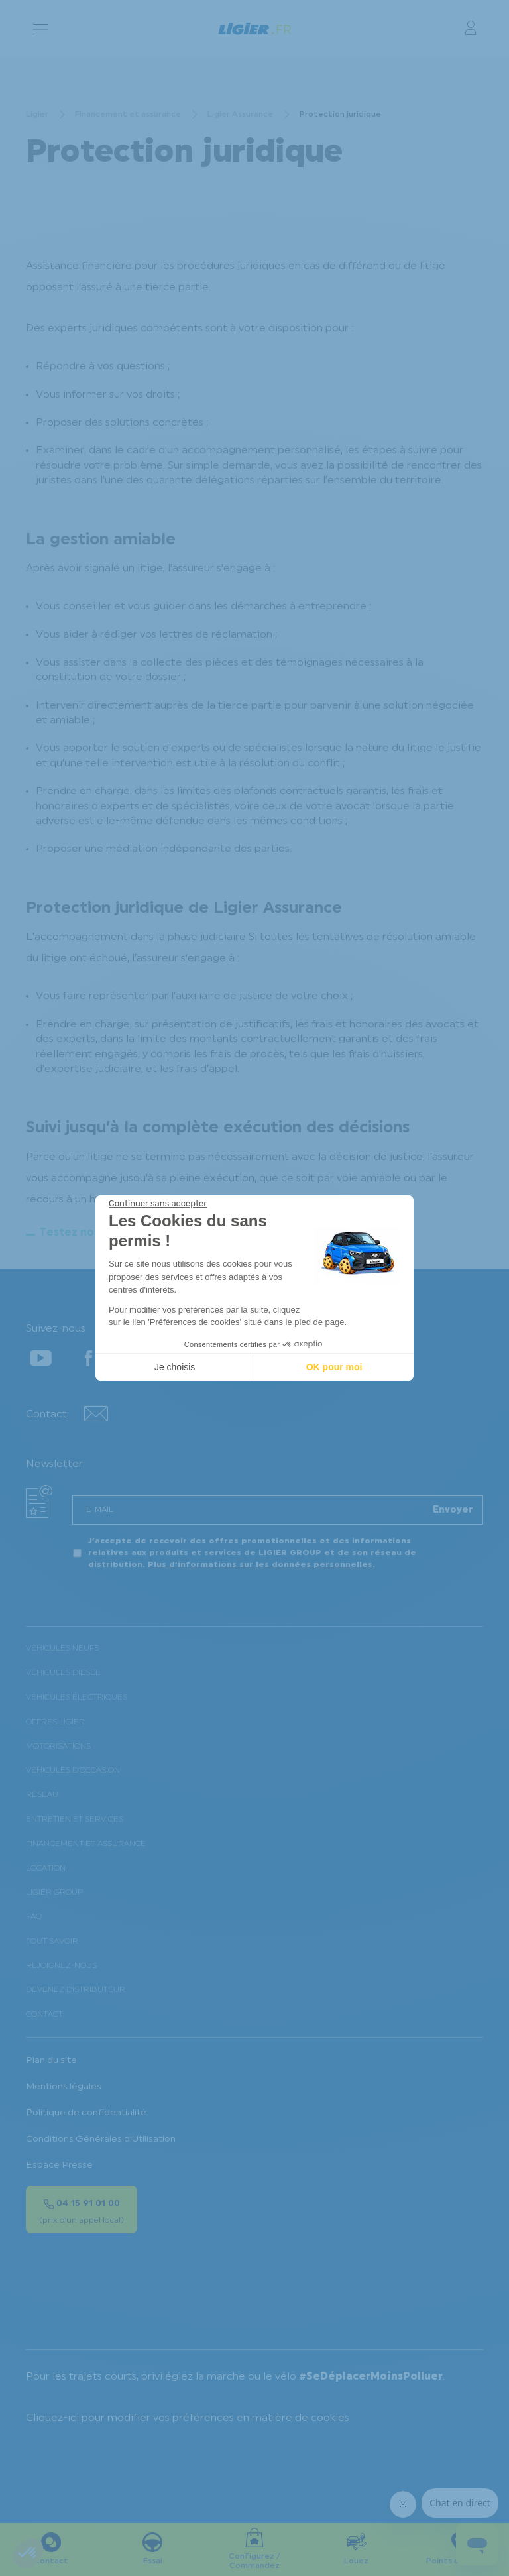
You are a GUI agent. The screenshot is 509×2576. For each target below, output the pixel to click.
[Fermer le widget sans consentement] (157, 1203)
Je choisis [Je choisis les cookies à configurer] (174, 1367)
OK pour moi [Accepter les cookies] (334, 1367)
